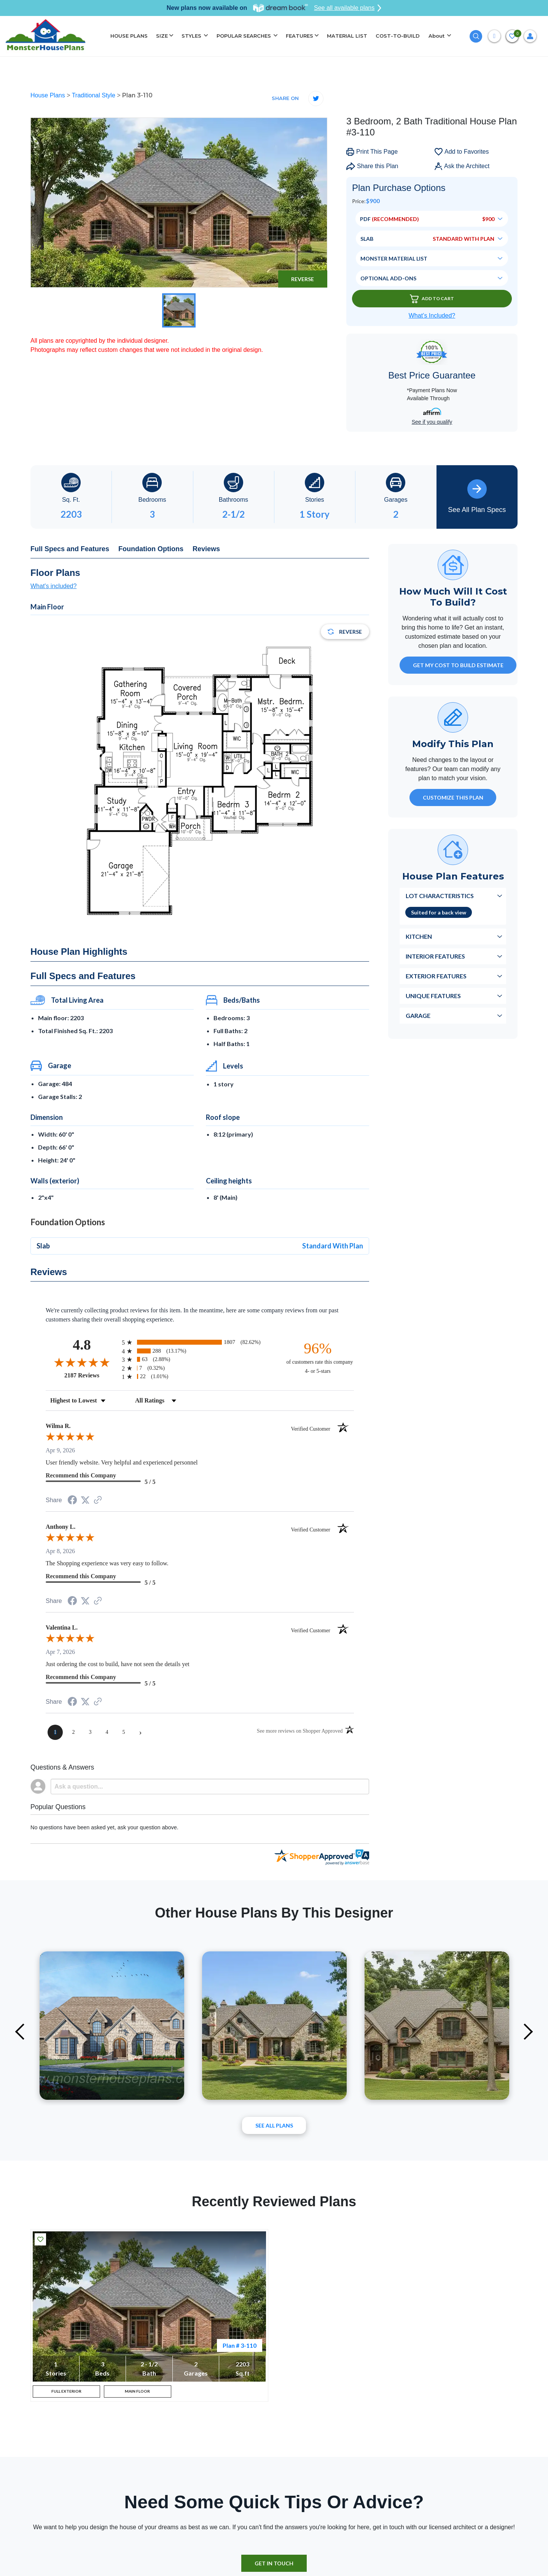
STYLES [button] (192, 36)
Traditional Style (94, 95)
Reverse (302, 279)
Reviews (206, 549)
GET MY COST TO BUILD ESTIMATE (458, 665)
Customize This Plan (453, 797)
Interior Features (435, 956)
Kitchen (419, 936)
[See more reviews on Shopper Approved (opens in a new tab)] (98, 1500)
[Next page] (140, 1732)
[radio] (200, 1342)
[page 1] (55, 1732)
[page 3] (90, 1732)
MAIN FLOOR (137, 2394)
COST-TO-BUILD (398, 36)
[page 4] (107, 1732)
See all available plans (347, 8)
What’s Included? (432, 315)
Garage (418, 1015)
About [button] (437, 36)
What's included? (53, 586)
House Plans (48, 95)
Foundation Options (150, 549)
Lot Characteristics (440, 895)
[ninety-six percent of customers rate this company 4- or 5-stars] (318, 1357)
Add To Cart (432, 298)
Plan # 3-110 (239, 2345)
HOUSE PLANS (129, 36)
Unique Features (433, 995)
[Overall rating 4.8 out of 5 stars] (82, 1362)
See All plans (274, 2125)
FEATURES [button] (299, 36)
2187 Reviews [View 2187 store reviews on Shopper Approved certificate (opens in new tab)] (91, 1375)
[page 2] (73, 1732)
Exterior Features (436, 976)
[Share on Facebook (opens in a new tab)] (72, 1501)
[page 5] (124, 1732)
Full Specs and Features (69, 549)
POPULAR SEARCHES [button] (244, 36)
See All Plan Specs (477, 496)
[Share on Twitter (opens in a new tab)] (85, 1500)
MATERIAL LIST (347, 36)
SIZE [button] (162, 36)
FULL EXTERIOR (66, 2394)
